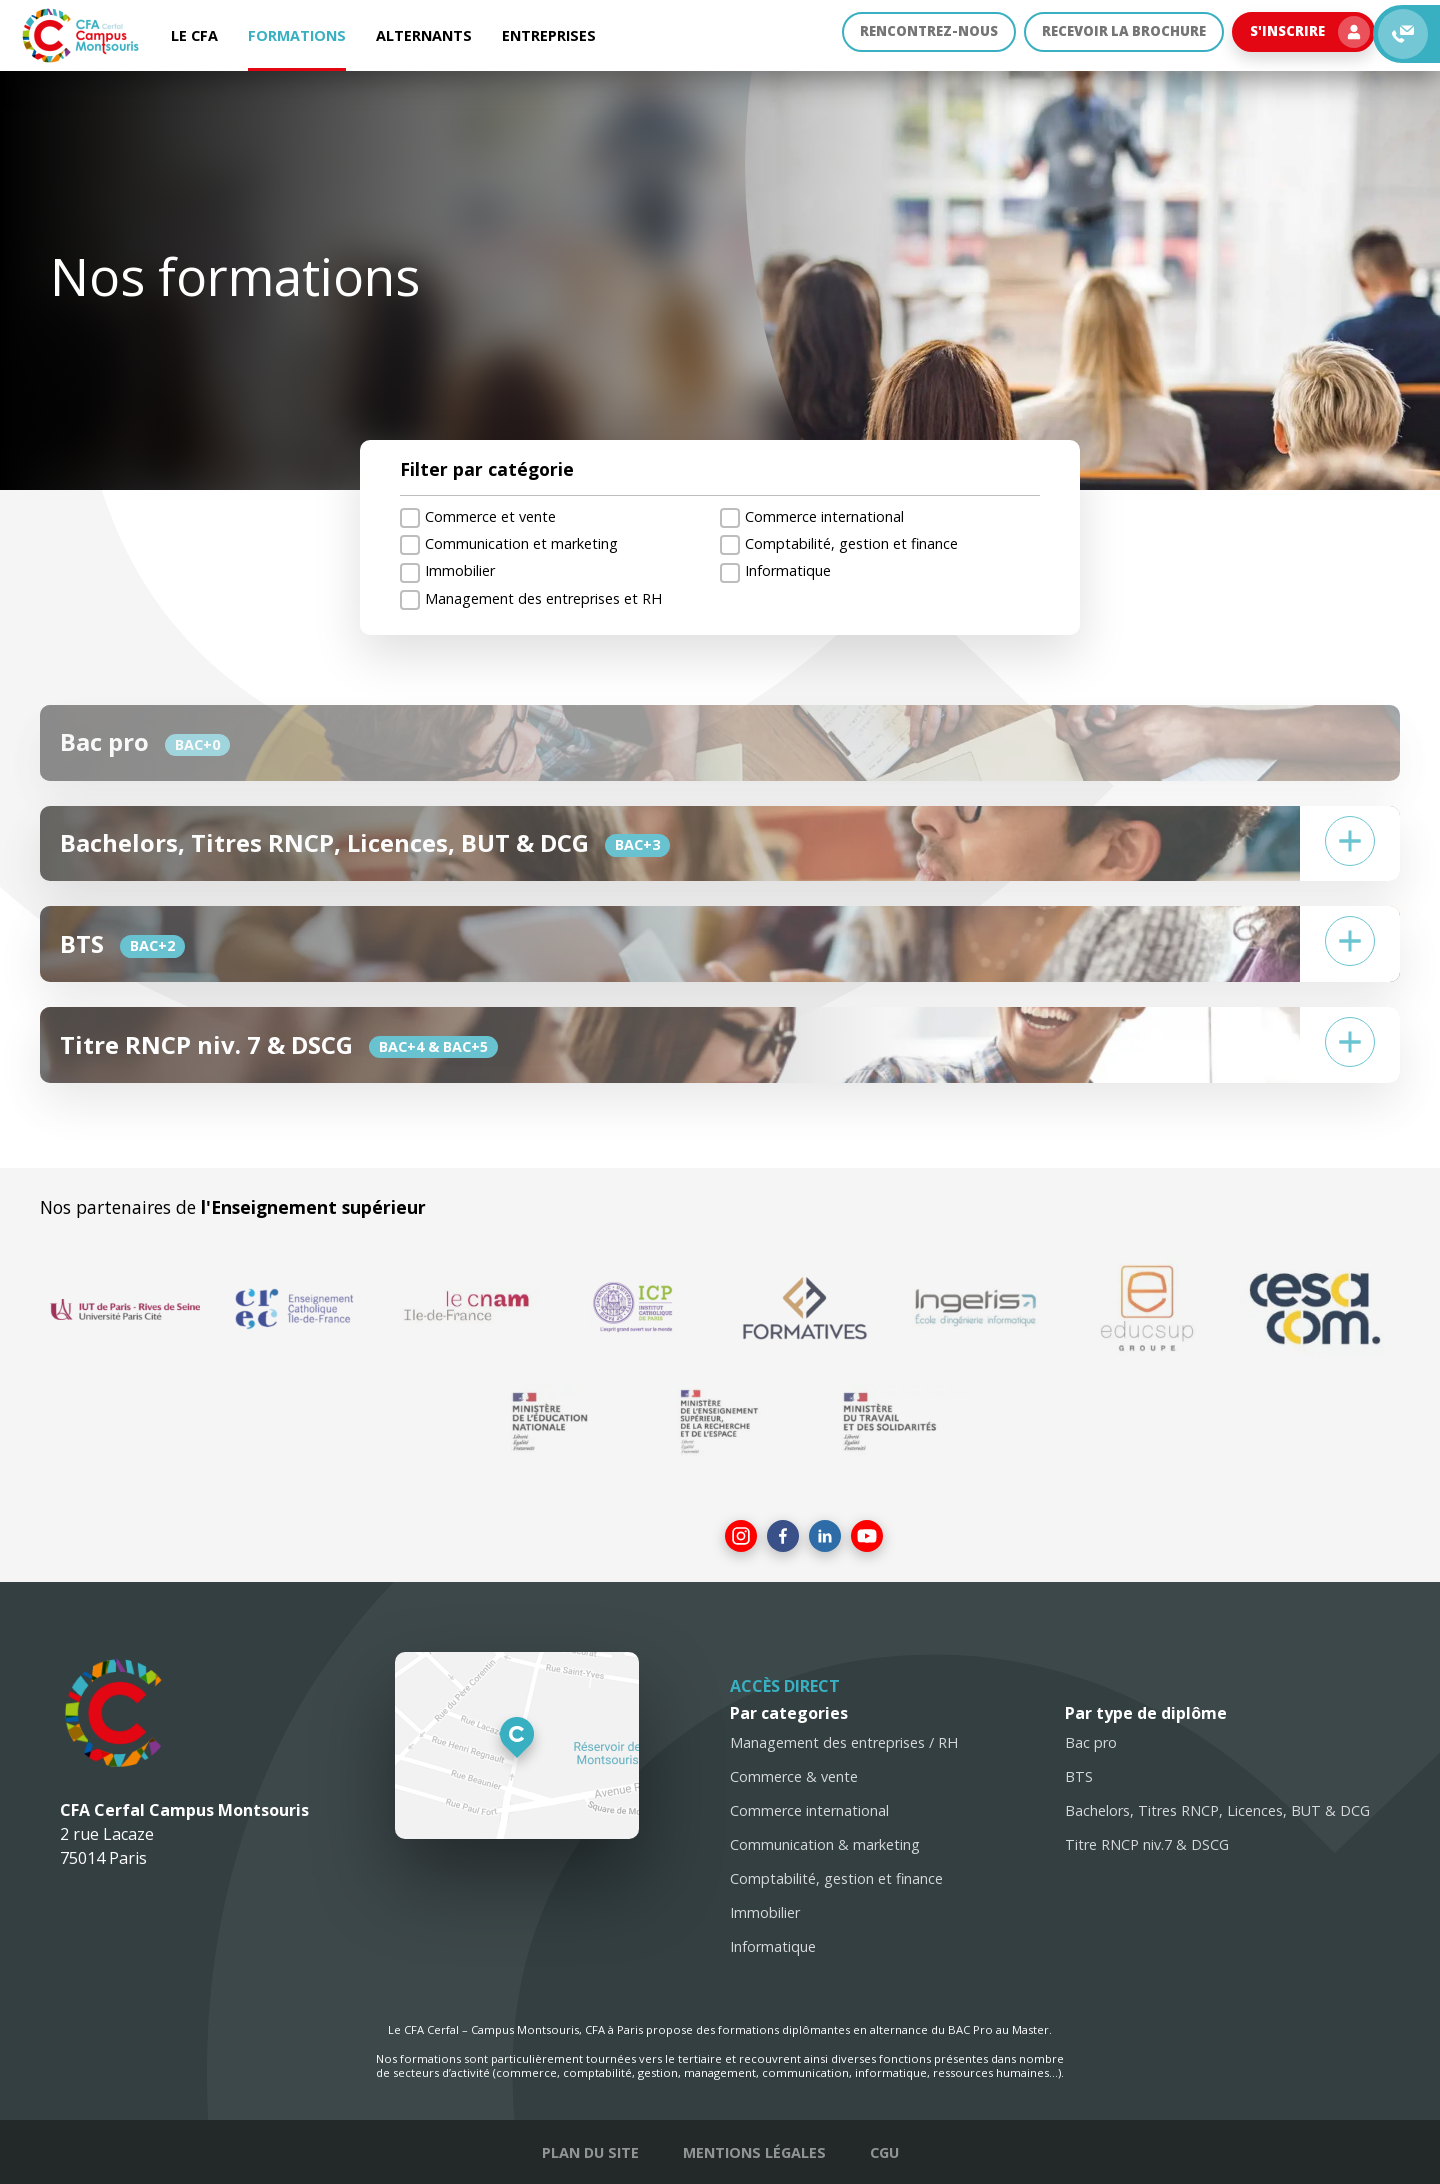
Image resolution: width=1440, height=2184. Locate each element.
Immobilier (765, 1912)
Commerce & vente (794, 1776)
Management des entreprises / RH (844, 1742)
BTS (1079, 1776)
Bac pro (1091, 1742)
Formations (297, 35)
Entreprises (549, 35)
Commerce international (809, 1810)
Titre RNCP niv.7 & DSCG (1147, 1844)
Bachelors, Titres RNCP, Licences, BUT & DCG (1217, 1810)
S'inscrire (1307, 36)
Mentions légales (754, 2152)
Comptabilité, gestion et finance (836, 1878)
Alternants (424, 35)
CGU (884, 2152)
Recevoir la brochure (1111, 35)
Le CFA (194, 35)
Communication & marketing (825, 1844)
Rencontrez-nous (904, 35)
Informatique (773, 1946)
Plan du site (590, 2152)
